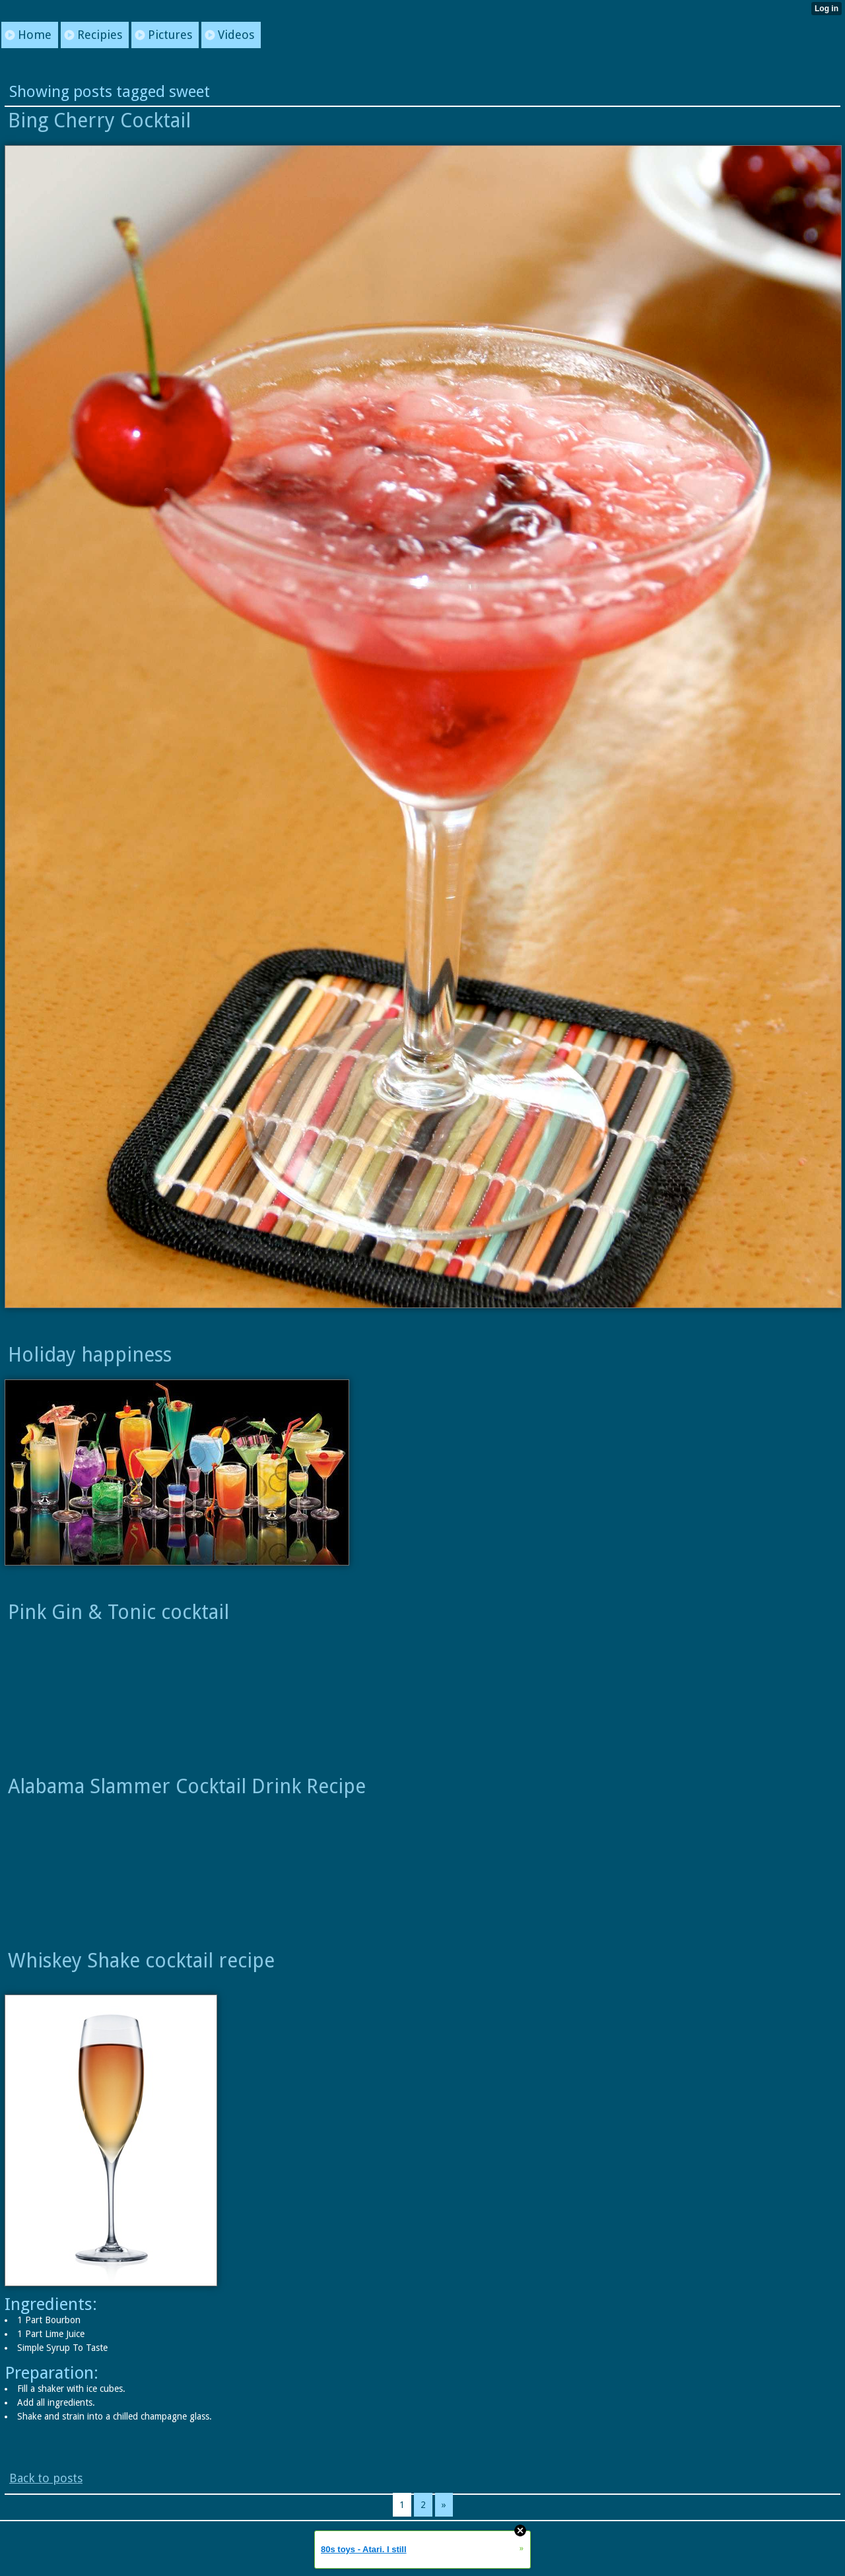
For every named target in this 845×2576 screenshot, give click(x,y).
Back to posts (46, 2478)
